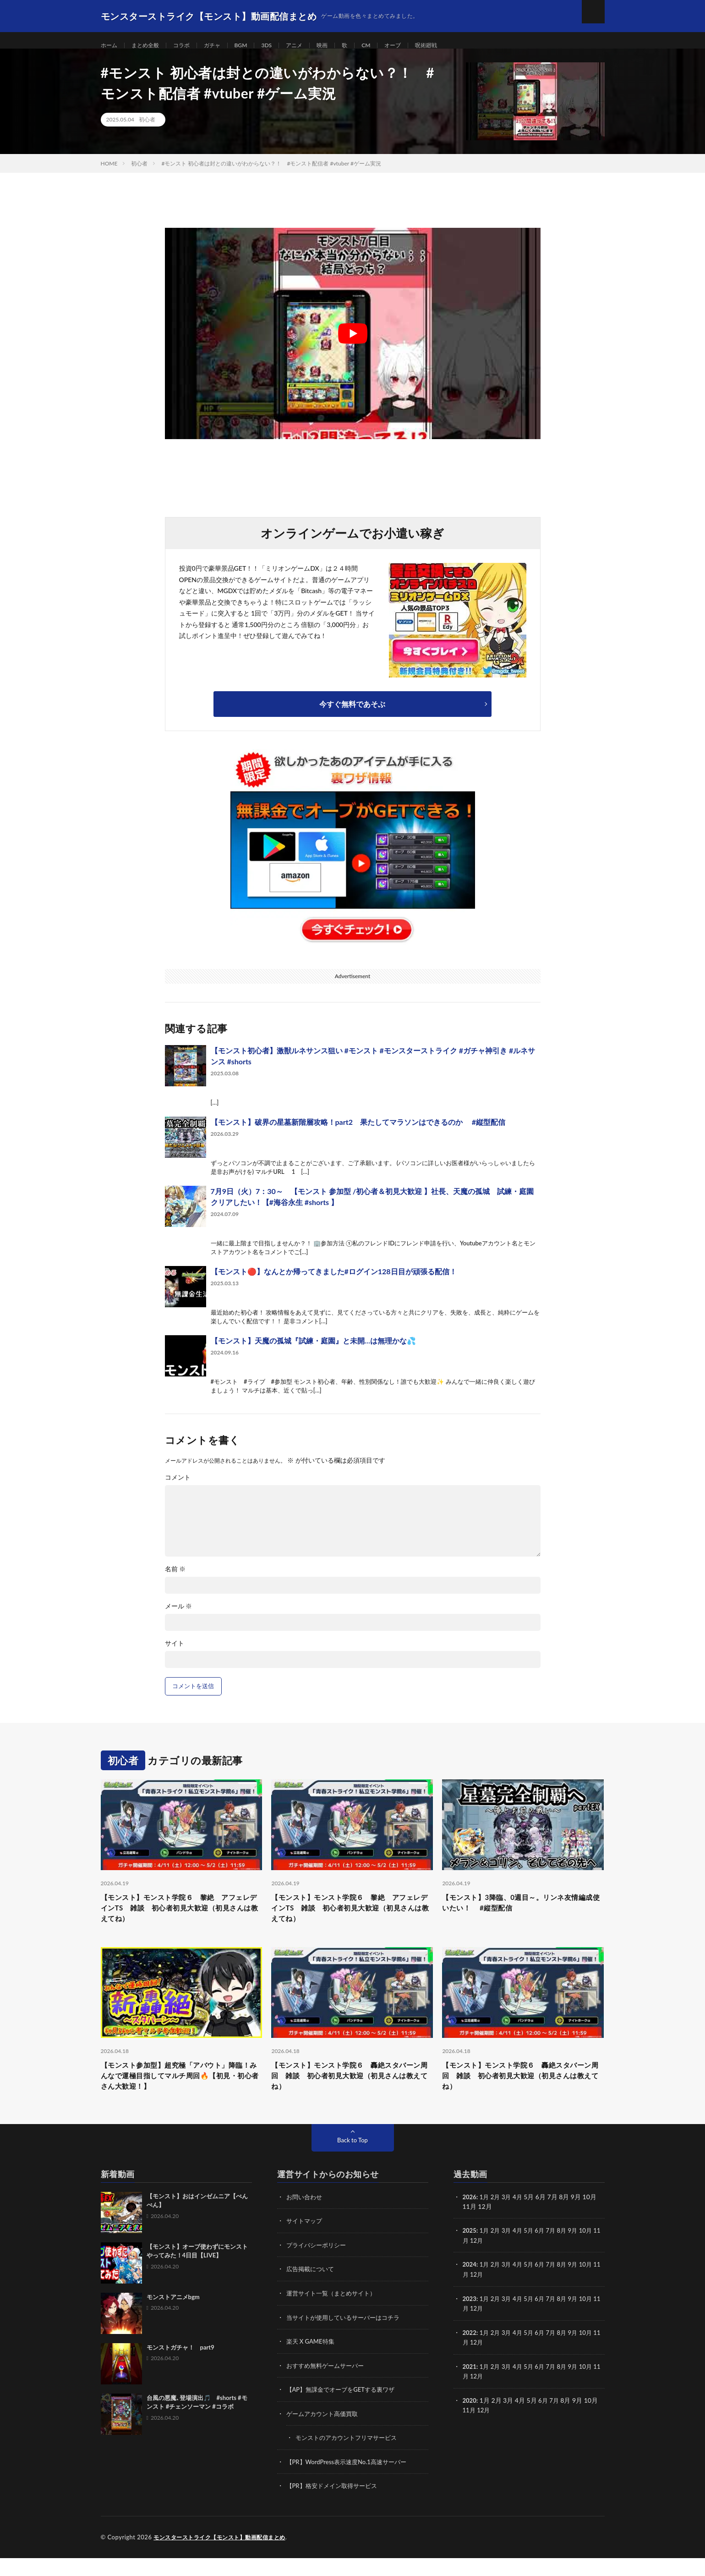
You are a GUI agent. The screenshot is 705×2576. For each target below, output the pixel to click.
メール (178, 1617)
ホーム (110, 46)
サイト (174, 1654)
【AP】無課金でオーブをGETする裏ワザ (344, 2409)
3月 (509, 2218)
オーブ (417, 46)
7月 (556, 2252)
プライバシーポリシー (318, 2266)
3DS (282, 46)
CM (388, 46)
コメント (178, 1488)
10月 (593, 2252)
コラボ (190, 46)
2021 (470, 2385)
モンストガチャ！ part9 (180, 2368)
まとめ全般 (150, 46)
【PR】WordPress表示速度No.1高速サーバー (350, 2480)
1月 (486, 2218)
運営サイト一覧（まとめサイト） (334, 2313)
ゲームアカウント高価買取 (324, 2433)
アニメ (312, 46)
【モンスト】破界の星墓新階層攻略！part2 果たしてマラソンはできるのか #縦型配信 (358, 1132)
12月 (485, 2261)
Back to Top (352, 2161)
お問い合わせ (305, 2218)
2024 (470, 2285)
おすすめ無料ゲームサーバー (328, 2385)
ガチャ (223, 46)
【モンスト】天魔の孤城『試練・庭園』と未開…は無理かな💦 (313, 1351)
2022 (470, 2352)
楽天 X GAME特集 (312, 2361)
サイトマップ (305, 2242)
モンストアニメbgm (173, 2318)
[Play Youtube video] (353, 344)
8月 (568, 2252)
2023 (470, 2319)
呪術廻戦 (454, 46)
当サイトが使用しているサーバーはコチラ (347, 2337)
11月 (469, 2261)
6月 (544, 2252)
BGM (254, 46)
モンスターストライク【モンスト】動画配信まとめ (224, 2555)
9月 (579, 2252)
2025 (470, 2252)
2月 (497, 2218)
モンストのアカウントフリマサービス (349, 2456)
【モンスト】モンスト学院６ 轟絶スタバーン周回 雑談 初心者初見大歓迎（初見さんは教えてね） (351, 2094)
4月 (521, 2218)
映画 (342, 46)
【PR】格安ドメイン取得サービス (335, 2504)
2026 (470, 2218)
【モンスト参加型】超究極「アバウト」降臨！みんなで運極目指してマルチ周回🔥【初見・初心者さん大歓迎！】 (181, 2094)
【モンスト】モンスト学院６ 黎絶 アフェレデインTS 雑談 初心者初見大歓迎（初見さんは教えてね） (181, 1921)
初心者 (147, 130)
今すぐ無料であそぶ (352, 714)
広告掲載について (312, 2290)
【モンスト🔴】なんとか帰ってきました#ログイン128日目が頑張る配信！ (334, 1282)
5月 (533, 2252)
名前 (175, 1580)
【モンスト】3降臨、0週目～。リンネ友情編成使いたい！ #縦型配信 (519, 1915)
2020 (470, 2419)
